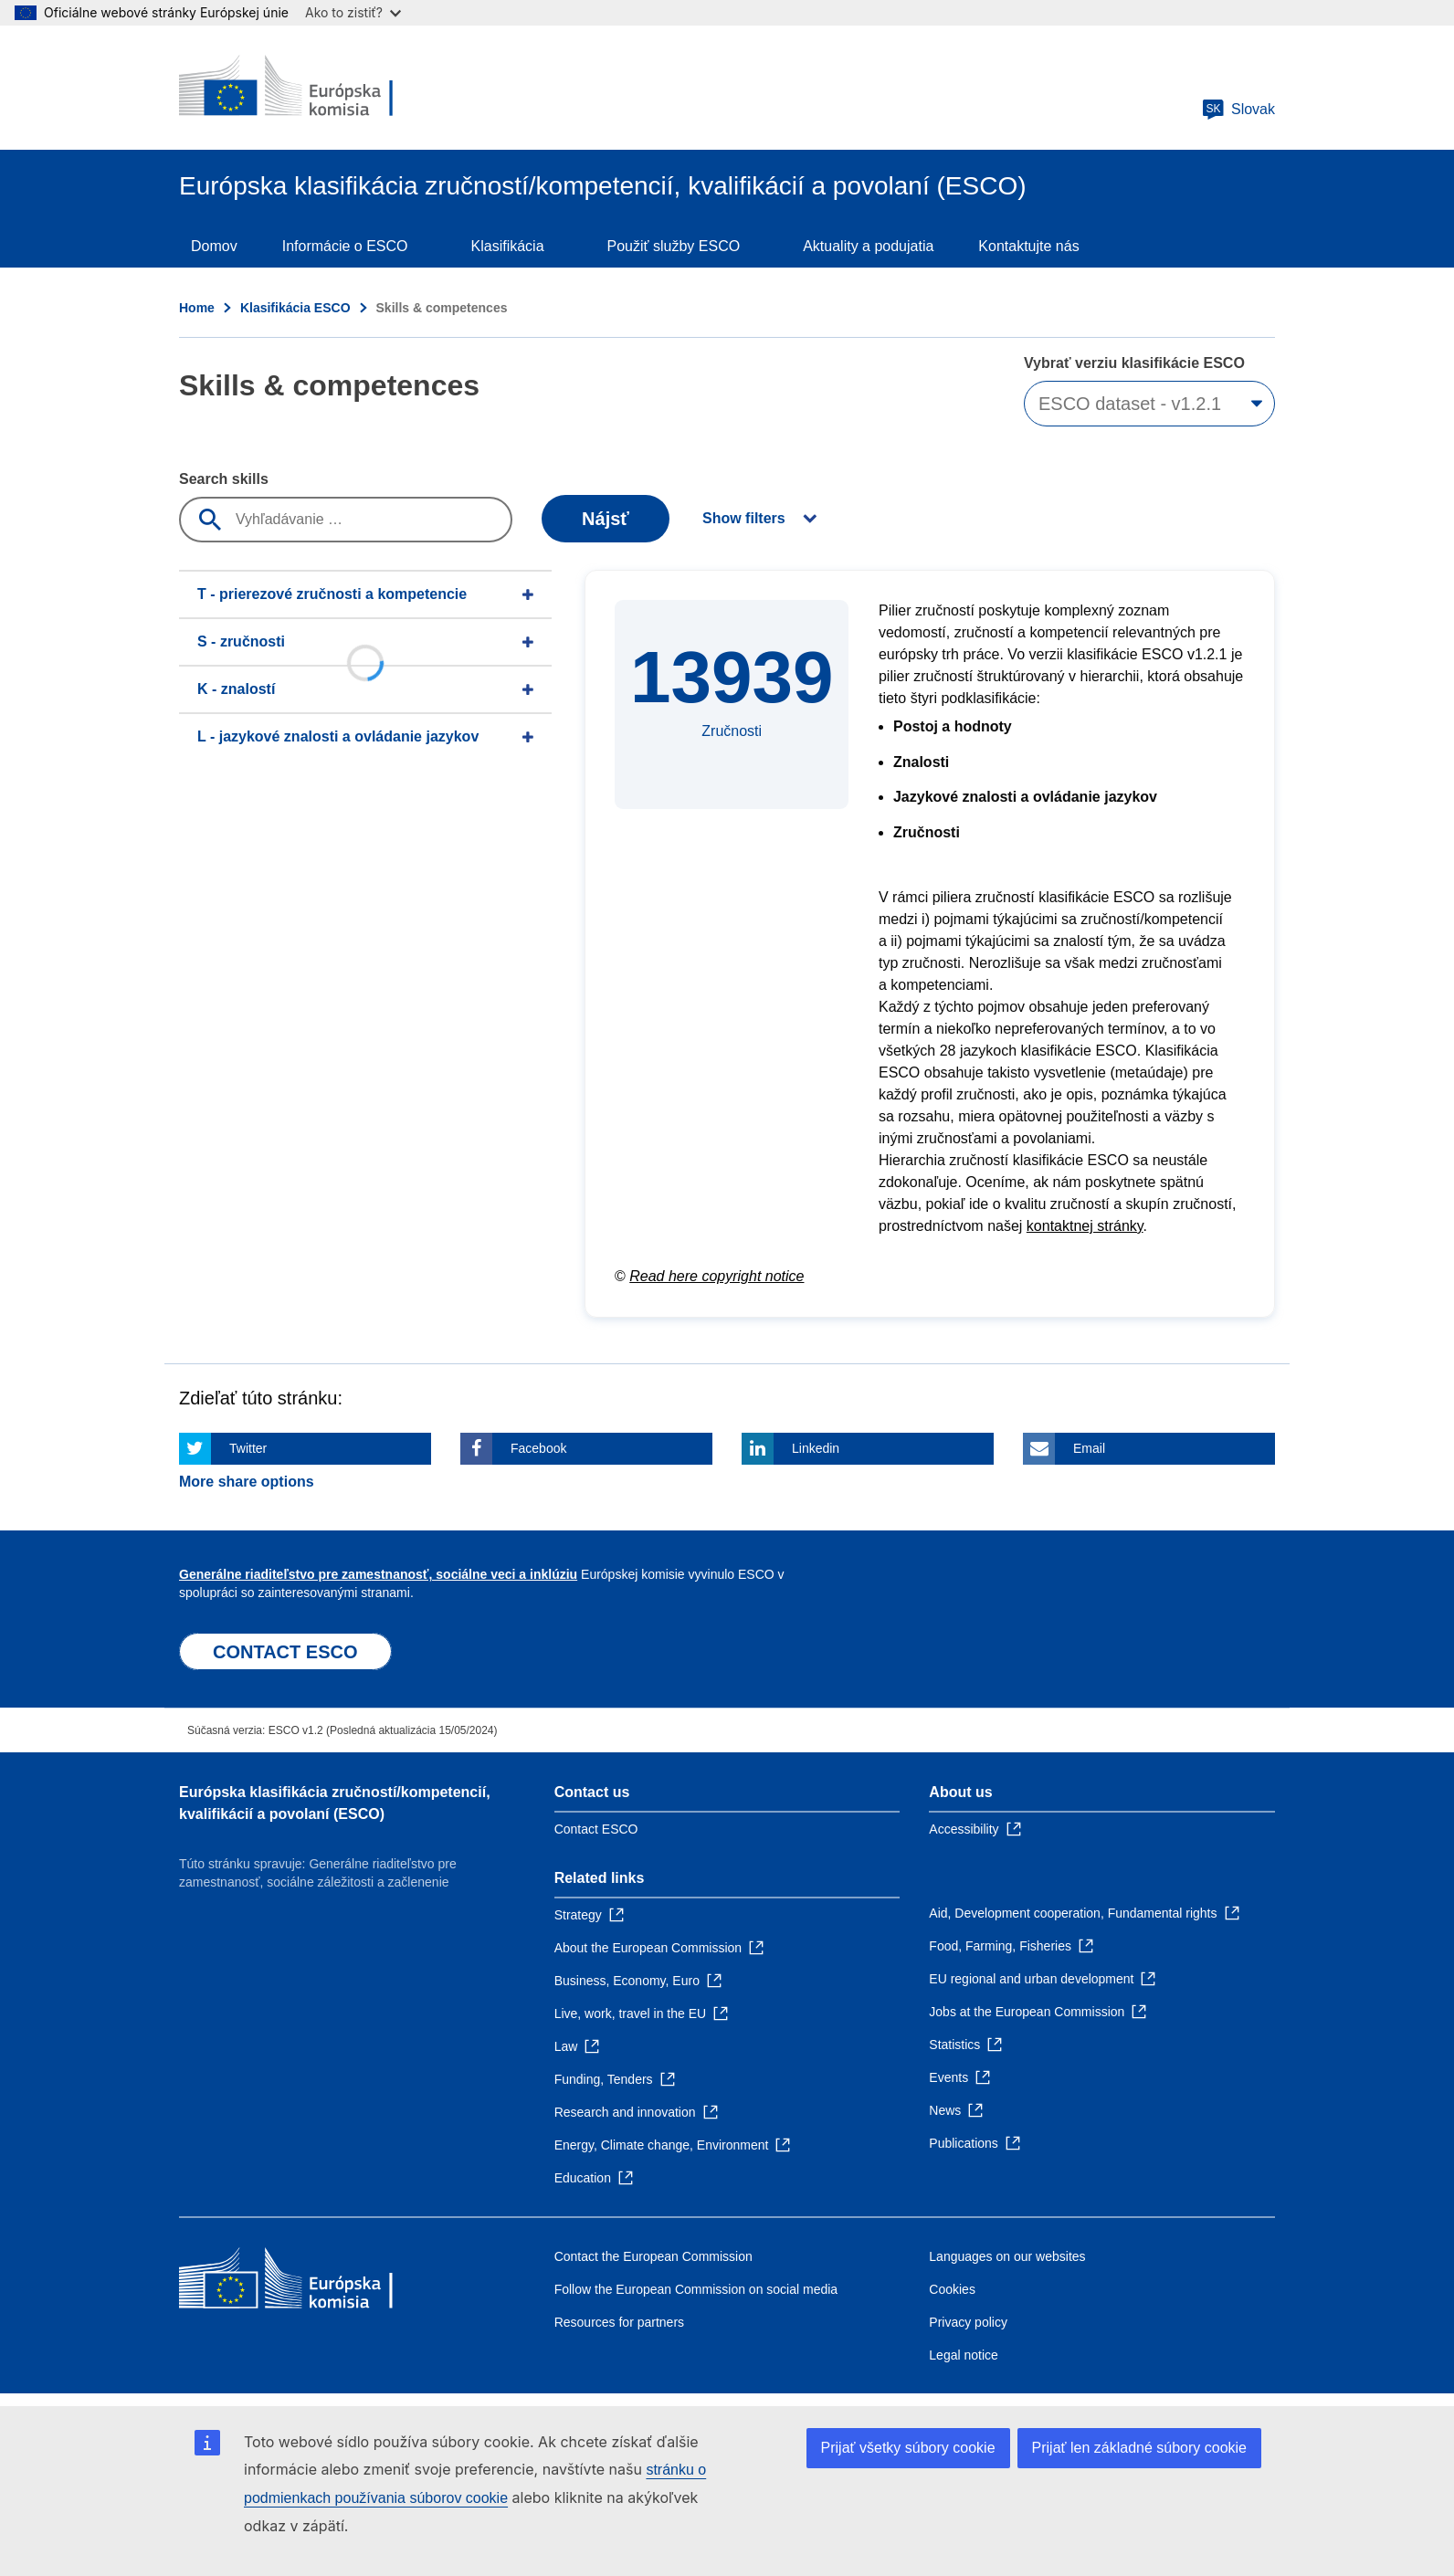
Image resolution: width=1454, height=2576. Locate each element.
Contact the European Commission (653, 2256)
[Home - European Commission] (311, 88)
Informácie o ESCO (345, 246)
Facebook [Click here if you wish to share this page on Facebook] (538, 1448)
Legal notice (963, 2355)
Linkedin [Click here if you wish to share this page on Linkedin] (815, 1448)
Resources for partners (619, 2322)
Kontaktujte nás (1028, 246)
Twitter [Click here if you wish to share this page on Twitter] (248, 1448)
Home (197, 307)
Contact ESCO (596, 1829)
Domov (214, 246)
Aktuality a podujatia (868, 246)
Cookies (952, 2289)
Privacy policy (968, 2322)
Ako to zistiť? (353, 12)
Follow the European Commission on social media (696, 2289)
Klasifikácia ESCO (295, 307)
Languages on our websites (1007, 2256)
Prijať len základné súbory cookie (1139, 2447)
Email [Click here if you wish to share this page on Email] (1089, 1448)
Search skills (224, 479)
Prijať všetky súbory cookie (908, 2447)
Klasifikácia (507, 246)
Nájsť (605, 519)
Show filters (743, 518)
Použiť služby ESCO (674, 246)
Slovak (1238, 110)
